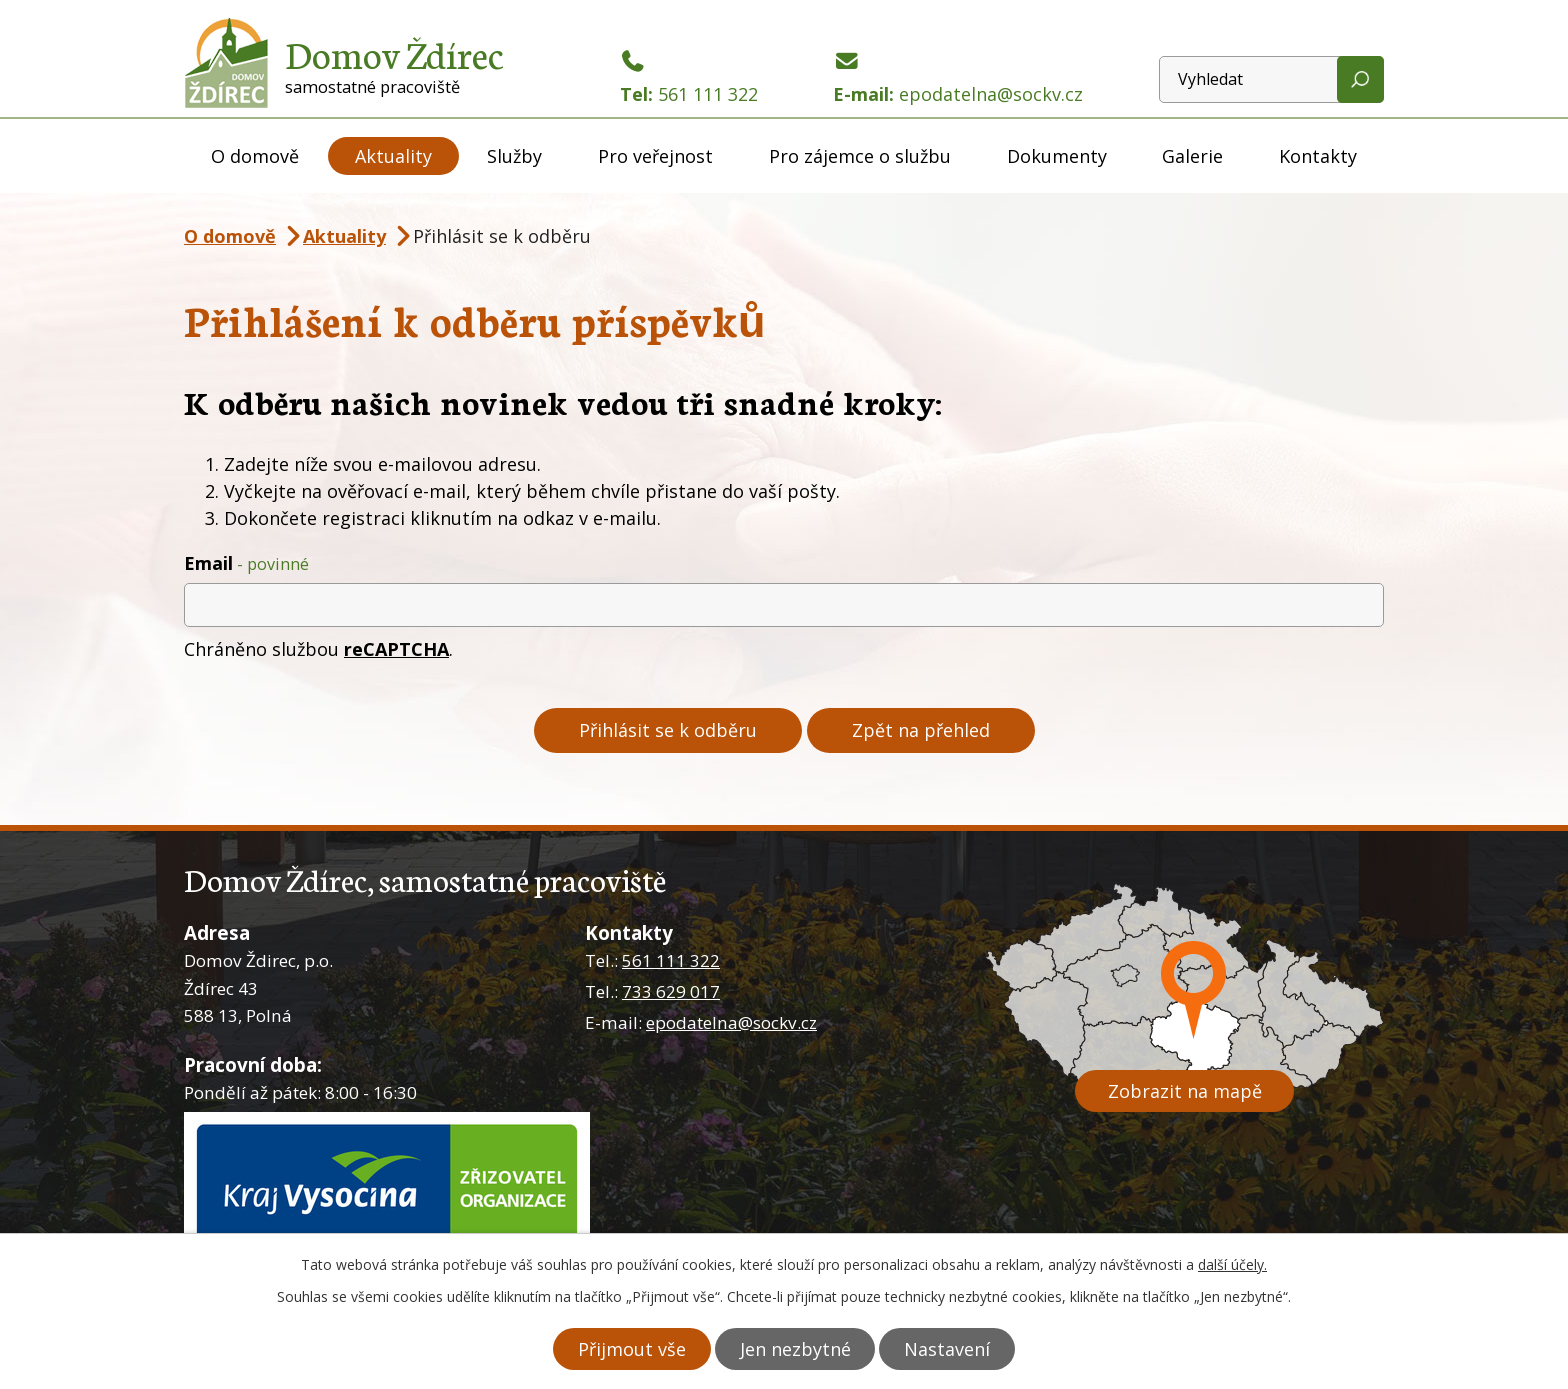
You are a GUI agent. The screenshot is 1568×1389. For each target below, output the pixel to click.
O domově (255, 156)
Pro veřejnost (655, 156)
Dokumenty (1057, 156)
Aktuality (393, 156)
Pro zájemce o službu (860, 156)
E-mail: (958, 78)
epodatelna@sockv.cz (731, 1022)
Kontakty (1318, 156)
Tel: (689, 78)
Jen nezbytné (795, 1349)
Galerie (1192, 156)
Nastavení (952, 1349)
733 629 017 (671, 991)
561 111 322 (671, 960)
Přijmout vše (628, 1349)
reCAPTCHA (396, 649)
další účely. (1232, 1265)
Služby (514, 156)
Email (246, 563)
